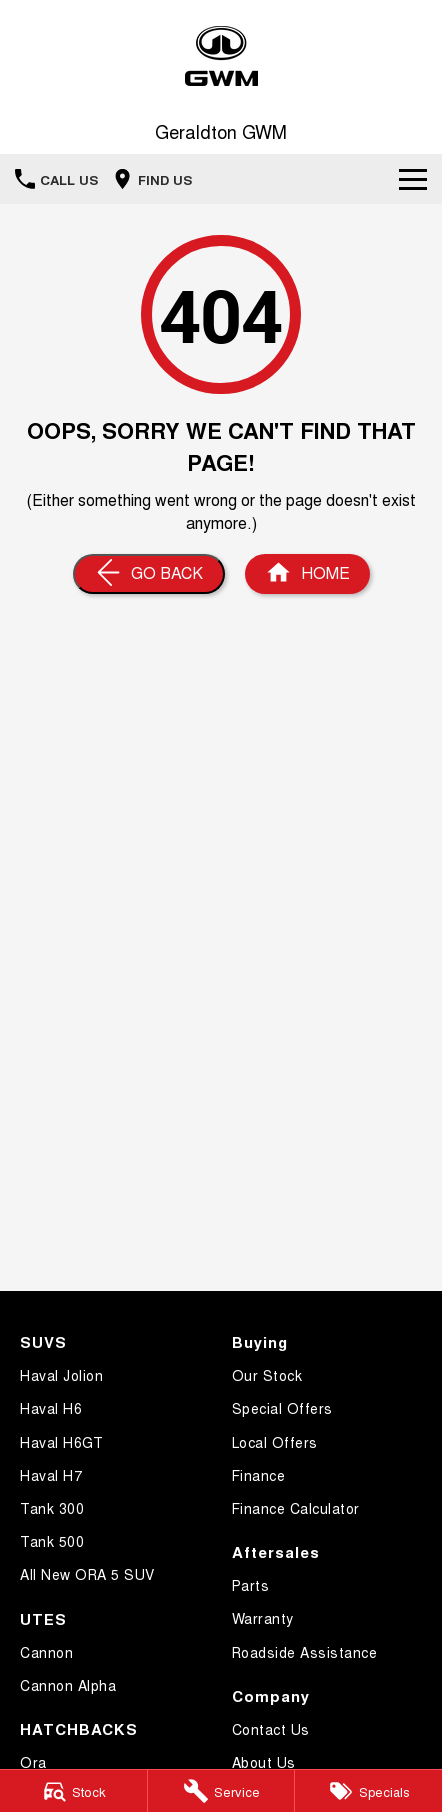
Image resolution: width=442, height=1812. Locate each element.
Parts (251, 1585)
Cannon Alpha (68, 1685)
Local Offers (275, 1442)
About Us (264, 1762)
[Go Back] (149, 574)
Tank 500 (52, 1541)
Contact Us (271, 1729)
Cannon (46, 1652)
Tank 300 (52, 1508)
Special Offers (282, 1408)
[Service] (221, 1791)
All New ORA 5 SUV (87, 1574)
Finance (259, 1475)
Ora (33, 1762)
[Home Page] (221, 56)
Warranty (263, 1618)
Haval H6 (51, 1408)
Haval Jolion (61, 1375)
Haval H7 (51, 1475)
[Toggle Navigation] (413, 179)
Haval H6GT (61, 1442)
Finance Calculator (296, 1508)
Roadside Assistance (305, 1652)
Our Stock (267, 1375)
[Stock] (73, 1791)
